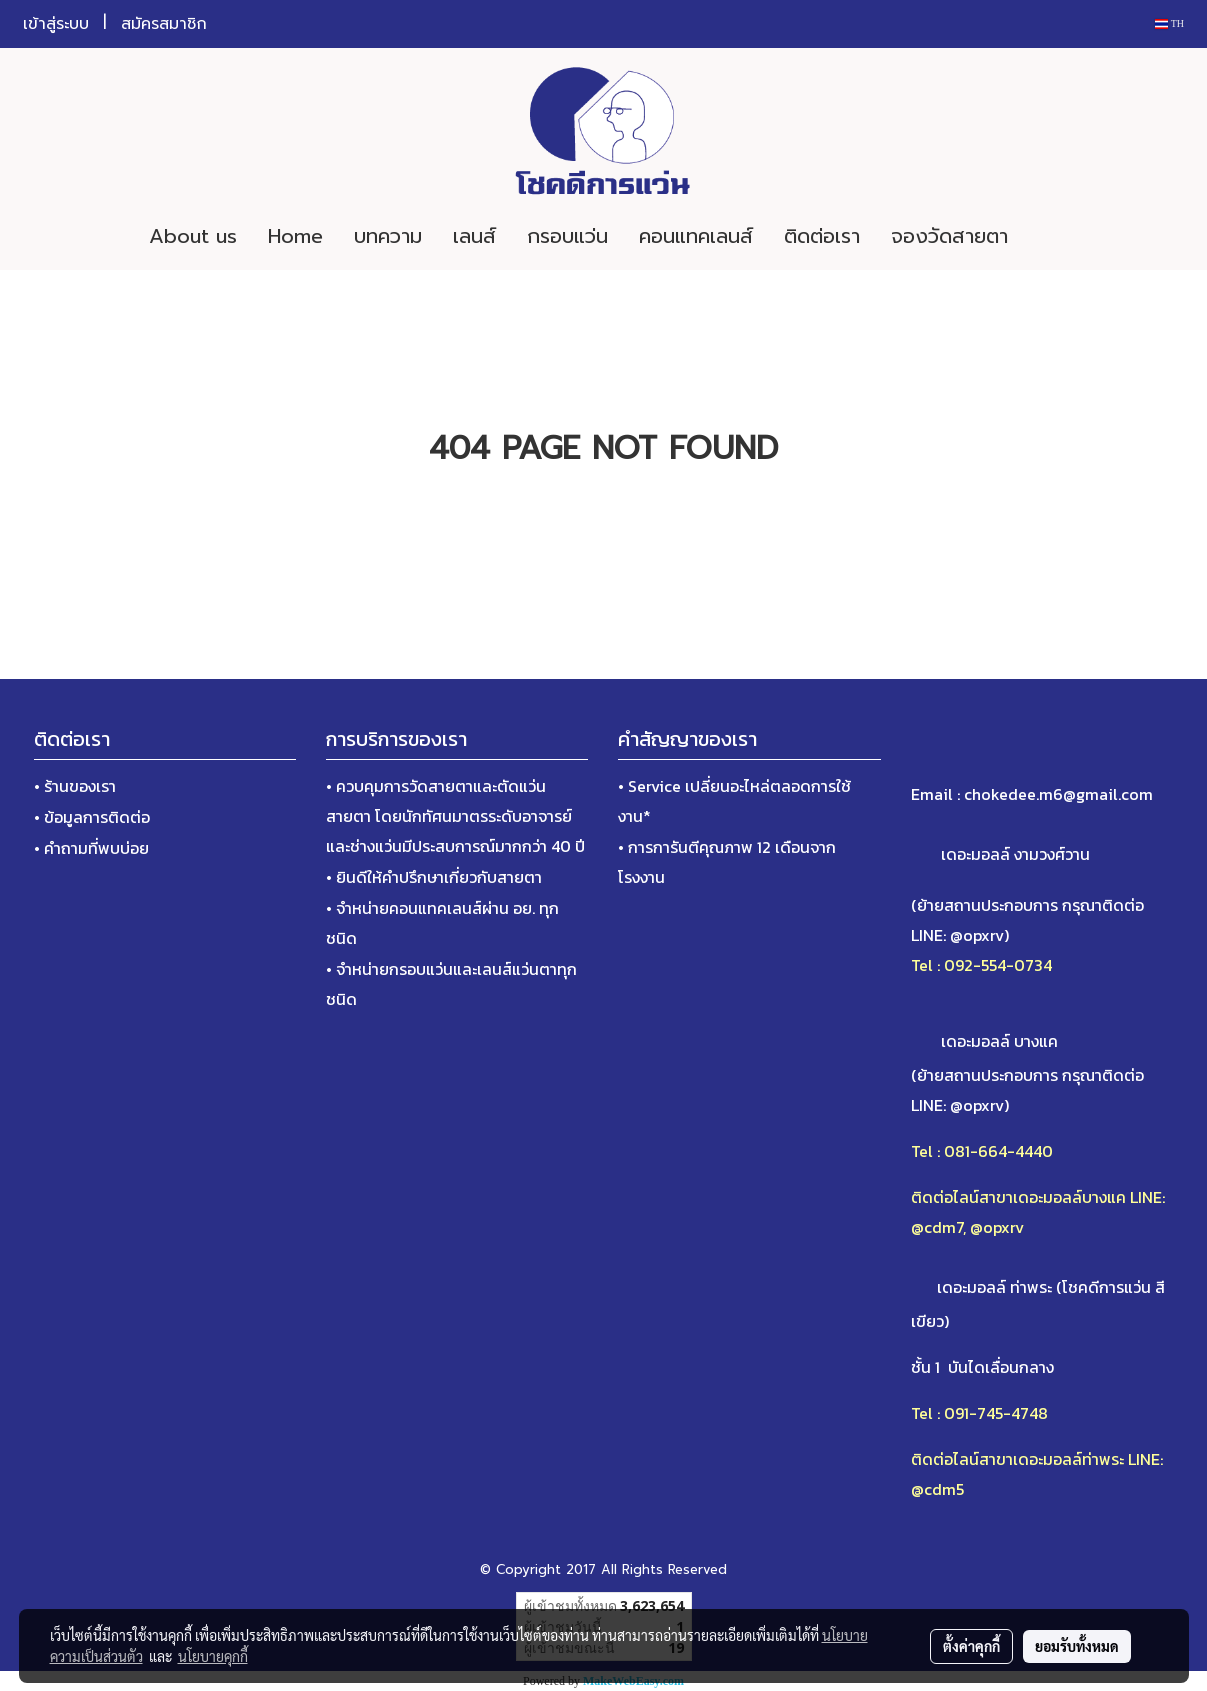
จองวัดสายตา (949, 236)
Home (295, 236)
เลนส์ (474, 236)
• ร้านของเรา (75, 786)
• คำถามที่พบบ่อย (91, 848)
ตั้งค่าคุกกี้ (971, 1646)
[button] (1053, 236)
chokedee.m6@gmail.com (1058, 794)
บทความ (388, 236)
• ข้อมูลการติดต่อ (92, 817)
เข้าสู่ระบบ (56, 24)
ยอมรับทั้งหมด (1077, 1646)
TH (1169, 23)
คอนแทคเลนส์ (696, 236)
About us (193, 236)
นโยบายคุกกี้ (213, 1656)
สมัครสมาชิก (164, 24)
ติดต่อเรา (822, 236)
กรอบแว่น (567, 236)
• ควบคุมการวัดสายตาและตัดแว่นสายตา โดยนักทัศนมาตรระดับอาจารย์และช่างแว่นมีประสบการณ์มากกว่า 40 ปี (455, 816)
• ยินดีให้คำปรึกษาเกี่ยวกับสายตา (434, 877)
